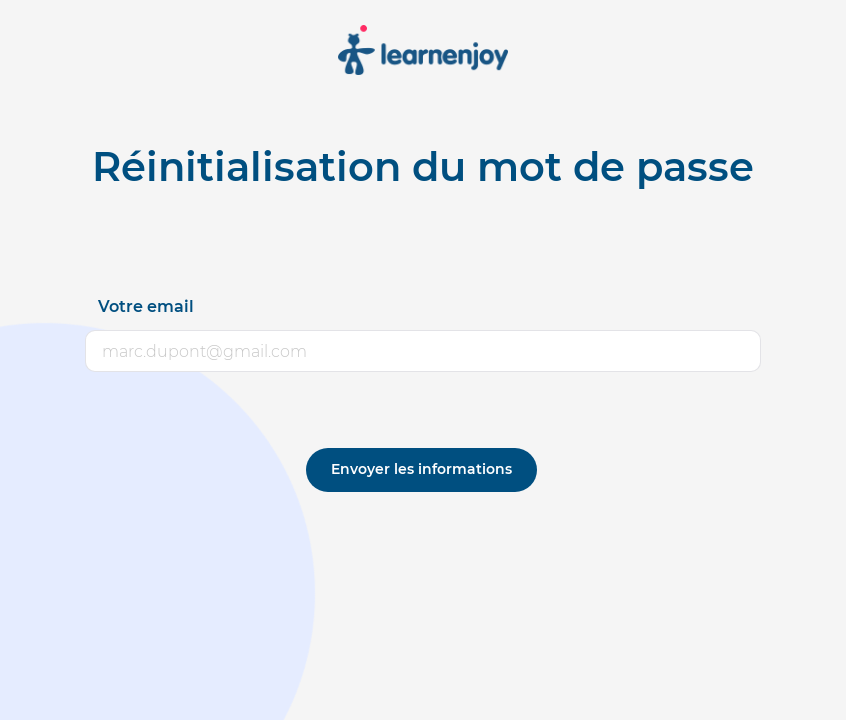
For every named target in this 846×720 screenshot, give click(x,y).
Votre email (146, 306)
